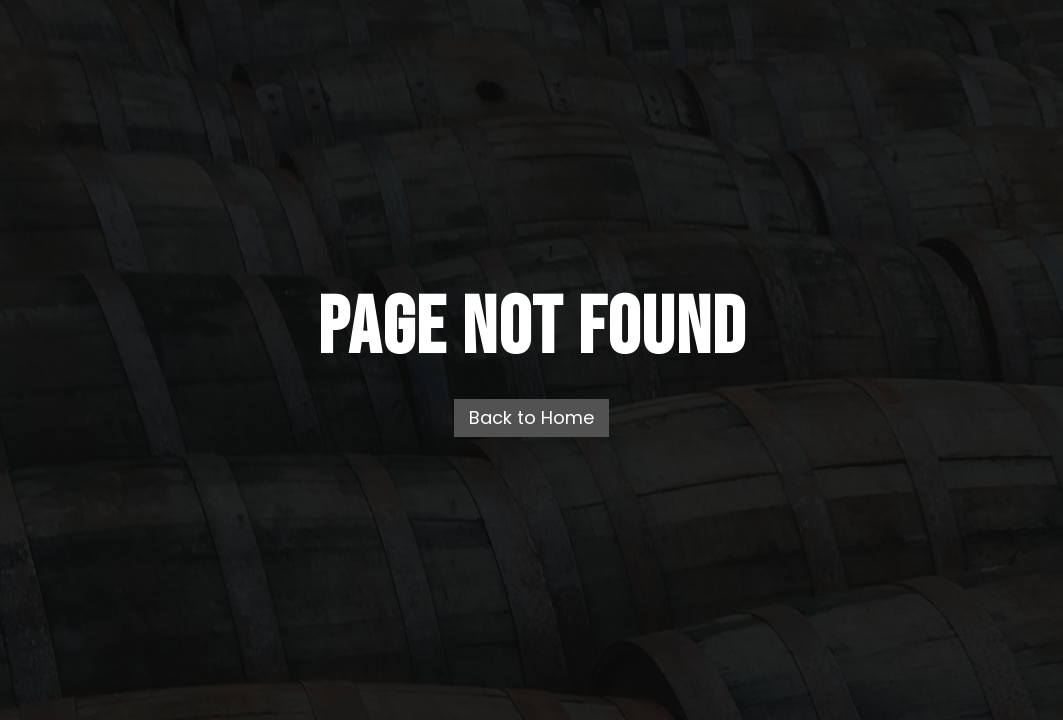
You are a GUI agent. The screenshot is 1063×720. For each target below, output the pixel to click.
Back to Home (531, 417)
